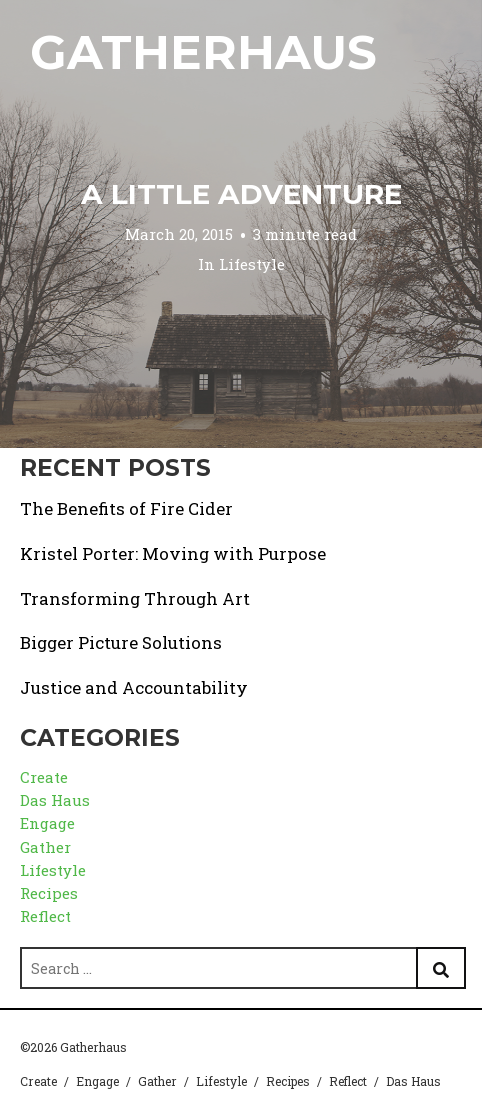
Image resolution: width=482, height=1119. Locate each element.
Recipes (49, 893)
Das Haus (55, 800)
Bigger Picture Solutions (121, 642)
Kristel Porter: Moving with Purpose (173, 553)
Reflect (45, 916)
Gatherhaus (203, 52)
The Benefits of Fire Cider (126, 508)
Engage (47, 823)
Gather (45, 847)
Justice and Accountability (134, 687)
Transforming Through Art (135, 598)
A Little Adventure (241, 194)
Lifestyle (252, 263)
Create (44, 777)
